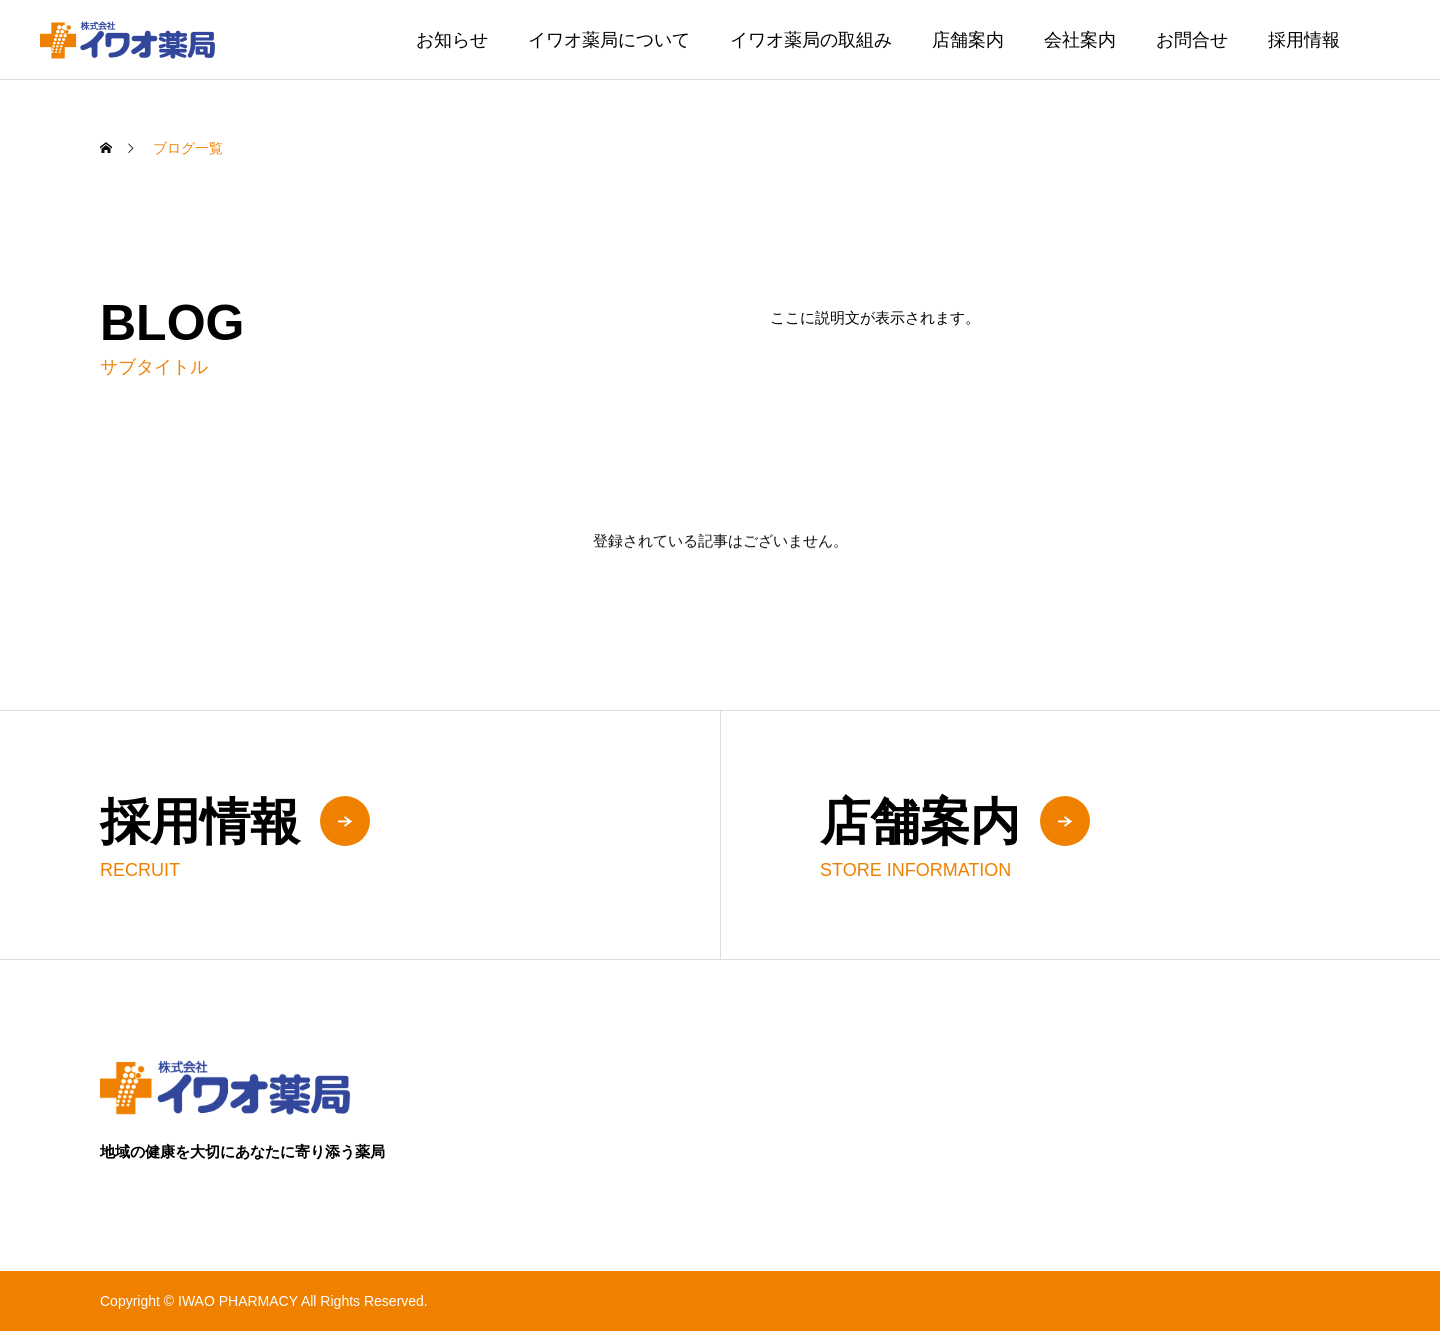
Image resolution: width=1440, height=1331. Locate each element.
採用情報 (1304, 40)
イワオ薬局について (609, 40)
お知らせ (452, 40)
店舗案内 (968, 40)
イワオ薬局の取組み (811, 40)
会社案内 (1080, 40)
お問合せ (1192, 40)
